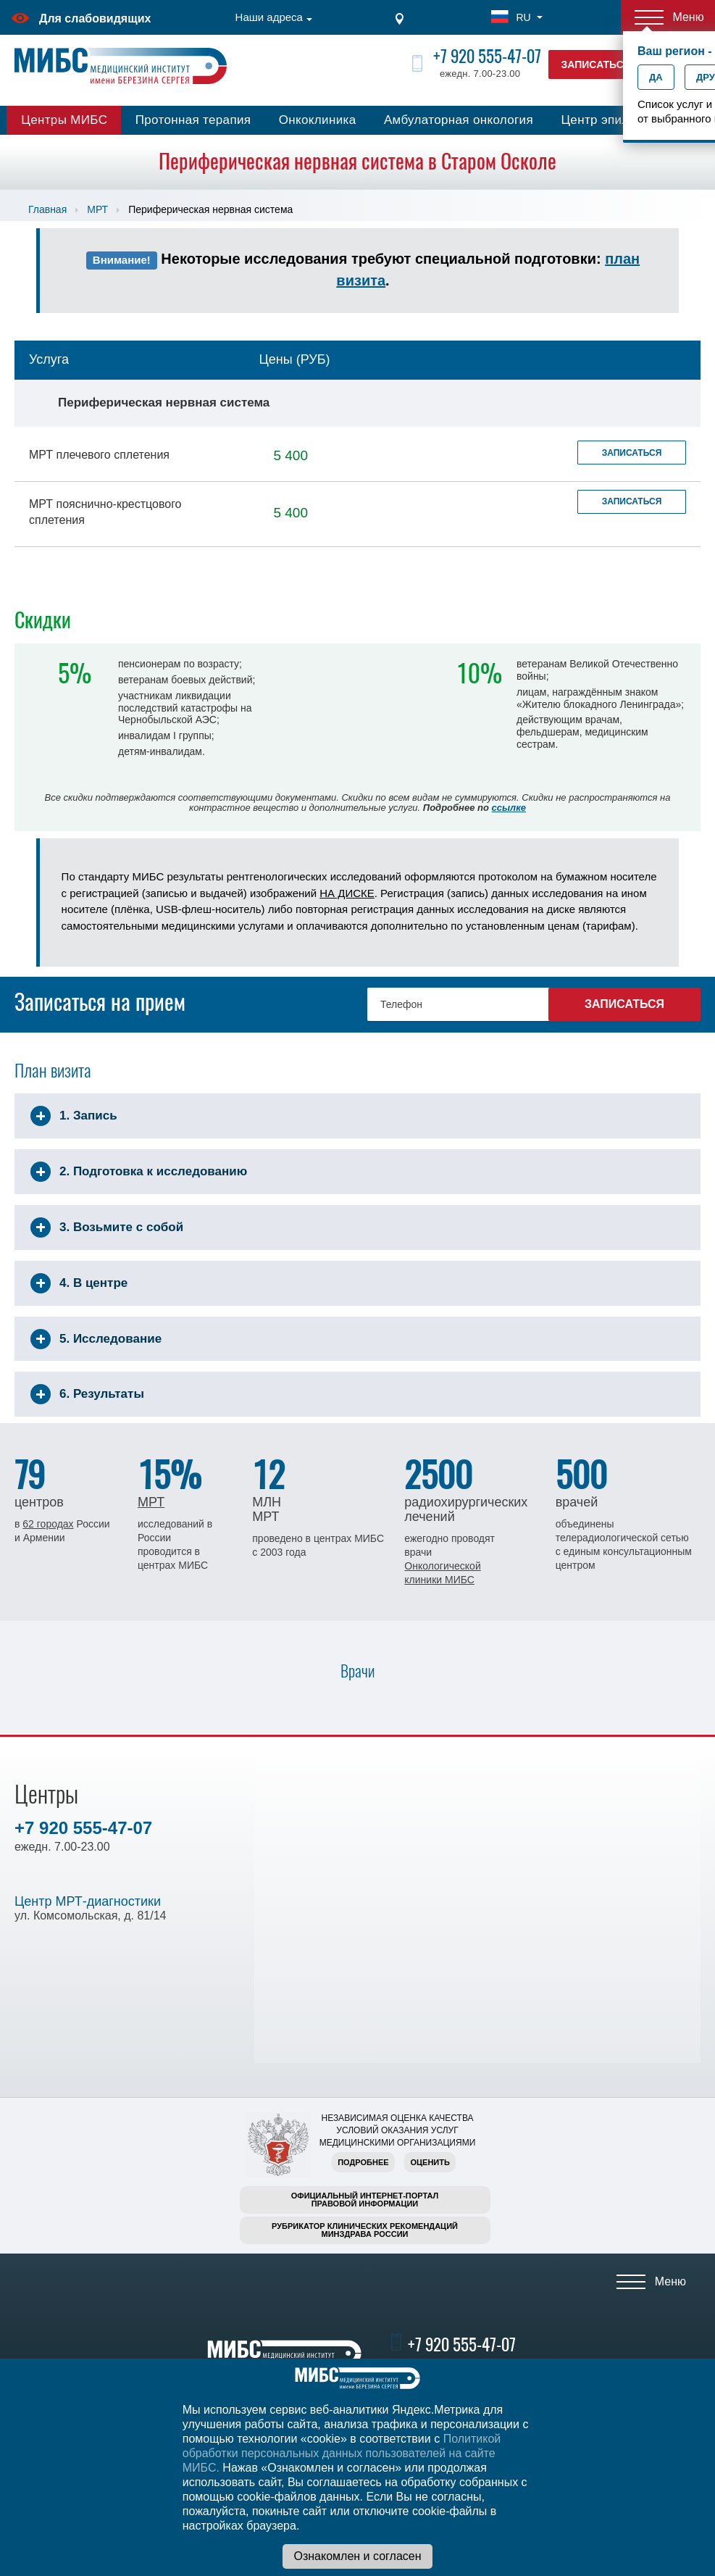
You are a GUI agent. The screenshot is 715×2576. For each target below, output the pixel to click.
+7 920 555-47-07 (487, 56)
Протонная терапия (193, 120)
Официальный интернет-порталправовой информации (365, 2199)
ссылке (509, 807)
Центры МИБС (64, 120)
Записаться (632, 453)
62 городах (47, 1524)
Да (656, 77)
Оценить (429, 2162)
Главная (47, 209)
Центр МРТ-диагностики (87, 1901)
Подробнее (363, 2162)
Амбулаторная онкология (458, 120)
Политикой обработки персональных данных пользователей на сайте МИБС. (342, 2453)
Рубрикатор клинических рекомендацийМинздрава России (365, 2230)
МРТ (97, 209)
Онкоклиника (317, 120)
